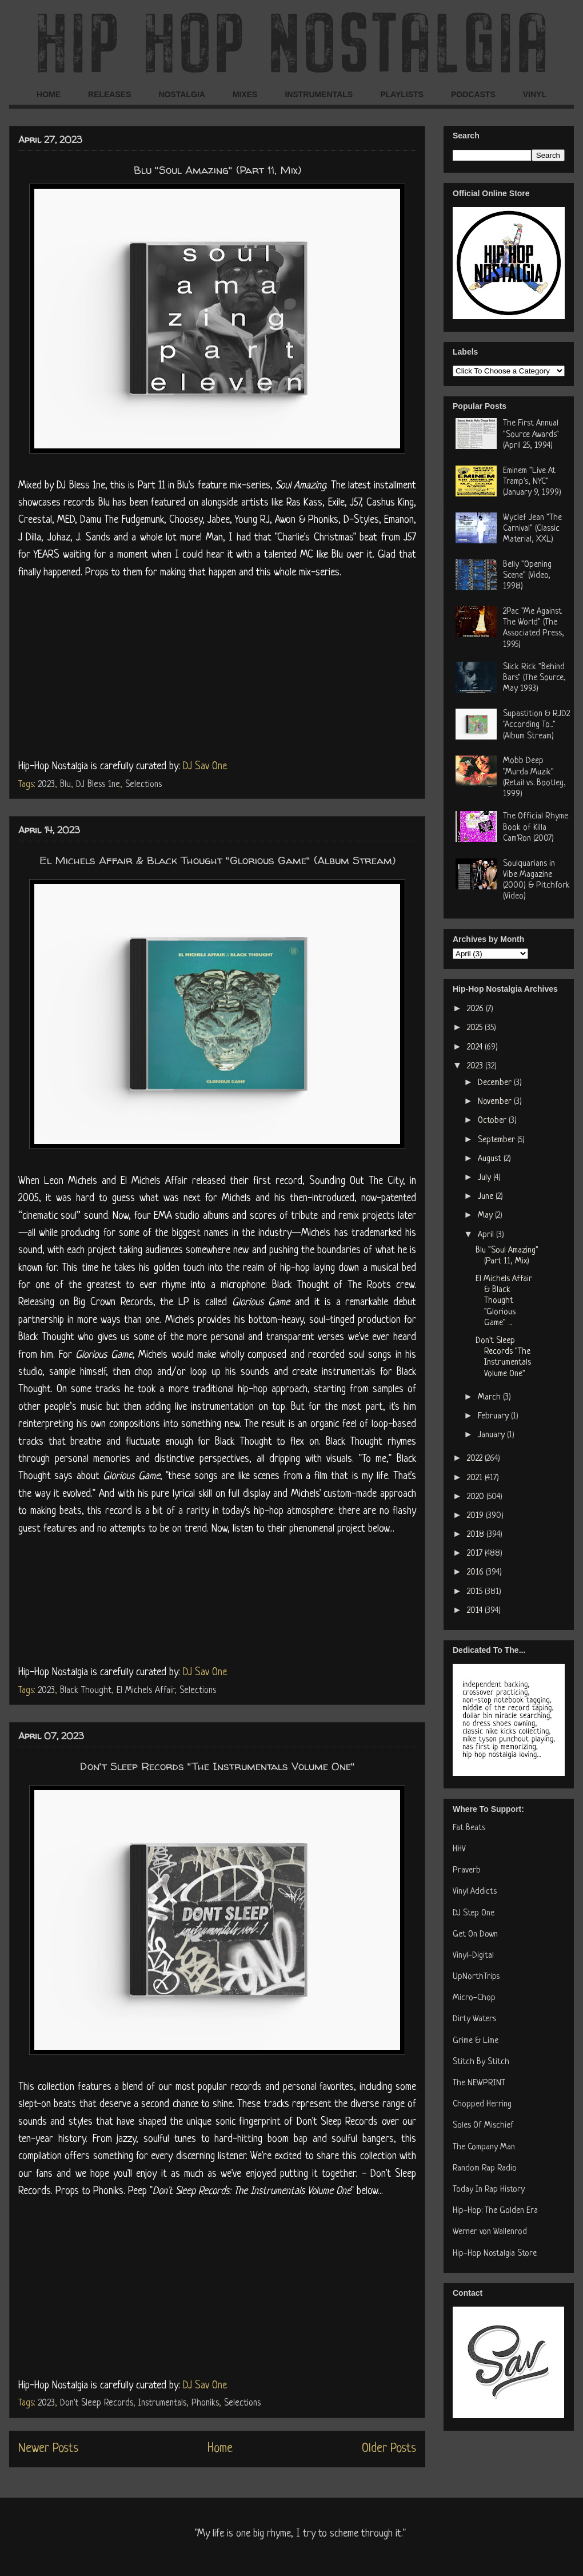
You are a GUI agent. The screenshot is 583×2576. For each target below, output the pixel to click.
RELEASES (109, 94)
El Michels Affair (145, 1690)
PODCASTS (473, 94)
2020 (476, 1497)
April (487, 1235)
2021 (476, 1478)
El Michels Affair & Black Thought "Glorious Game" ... (504, 1301)
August (491, 1159)
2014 (476, 1611)
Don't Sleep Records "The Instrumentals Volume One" (217, 1766)
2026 (476, 1009)
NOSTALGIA (181, 94)
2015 (476, 1592)
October (493, 1121)
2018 (476, 1535)
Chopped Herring (482, 2104)
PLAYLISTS (402, 94)
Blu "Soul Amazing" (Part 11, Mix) (217, 169)
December (496, 1083)
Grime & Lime (475, 2041)
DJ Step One (473, 1913)
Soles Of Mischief (483, 2125)
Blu (65, 785)
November (496, 1102)
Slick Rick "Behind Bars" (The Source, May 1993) (534, 678)
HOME (49, 94)
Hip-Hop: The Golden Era (495, 2211)
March (490, 1397)
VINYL (534, 94)
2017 (476, 1554)
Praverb (467, 1870)
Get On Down (475, 1934)
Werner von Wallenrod (490, 2232)
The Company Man (484, 2147)
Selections (143, 785)
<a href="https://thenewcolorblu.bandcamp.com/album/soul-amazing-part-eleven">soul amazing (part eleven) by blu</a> (217, 667)
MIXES (245, 94)
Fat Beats (469, 1828)
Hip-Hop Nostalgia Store (495, 2254)
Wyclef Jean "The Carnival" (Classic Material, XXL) (532, 528)
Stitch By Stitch (481, 2062)
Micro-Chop (474, 1998)
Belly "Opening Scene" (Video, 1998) (527, 575)
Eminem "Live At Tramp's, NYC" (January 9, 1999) (532, 482)
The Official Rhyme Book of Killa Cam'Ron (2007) (535, 827)
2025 (476, 1028)
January (492, 1435)
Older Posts (389, 2449)
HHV (459, 1849)
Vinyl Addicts (475, 1892)
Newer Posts (48, 2449)
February (494, 1416)
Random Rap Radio (485, 2168)
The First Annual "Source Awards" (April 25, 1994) (531, 434)
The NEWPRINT (479, 2083)
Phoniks (205, 2403)
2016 (476, 1572)
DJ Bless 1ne (98, 785)
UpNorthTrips (476, 1977)
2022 (476, 1459)
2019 (476, 1516)
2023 (46, 785)
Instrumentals (162, 2403)
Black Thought (85, 1690)
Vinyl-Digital (473, 1956)
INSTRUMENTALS (319, 94)
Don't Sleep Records (96, 2403)
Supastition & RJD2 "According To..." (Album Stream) (536, 725)
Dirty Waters (474, 2019)
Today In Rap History (489, 2190)
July (485, 1178)
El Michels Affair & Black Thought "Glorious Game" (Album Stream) (217, 860)
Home (220, 2449)
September (497, 1140)
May (486, 1216)
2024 (476, 1047)
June (487, 1197)
